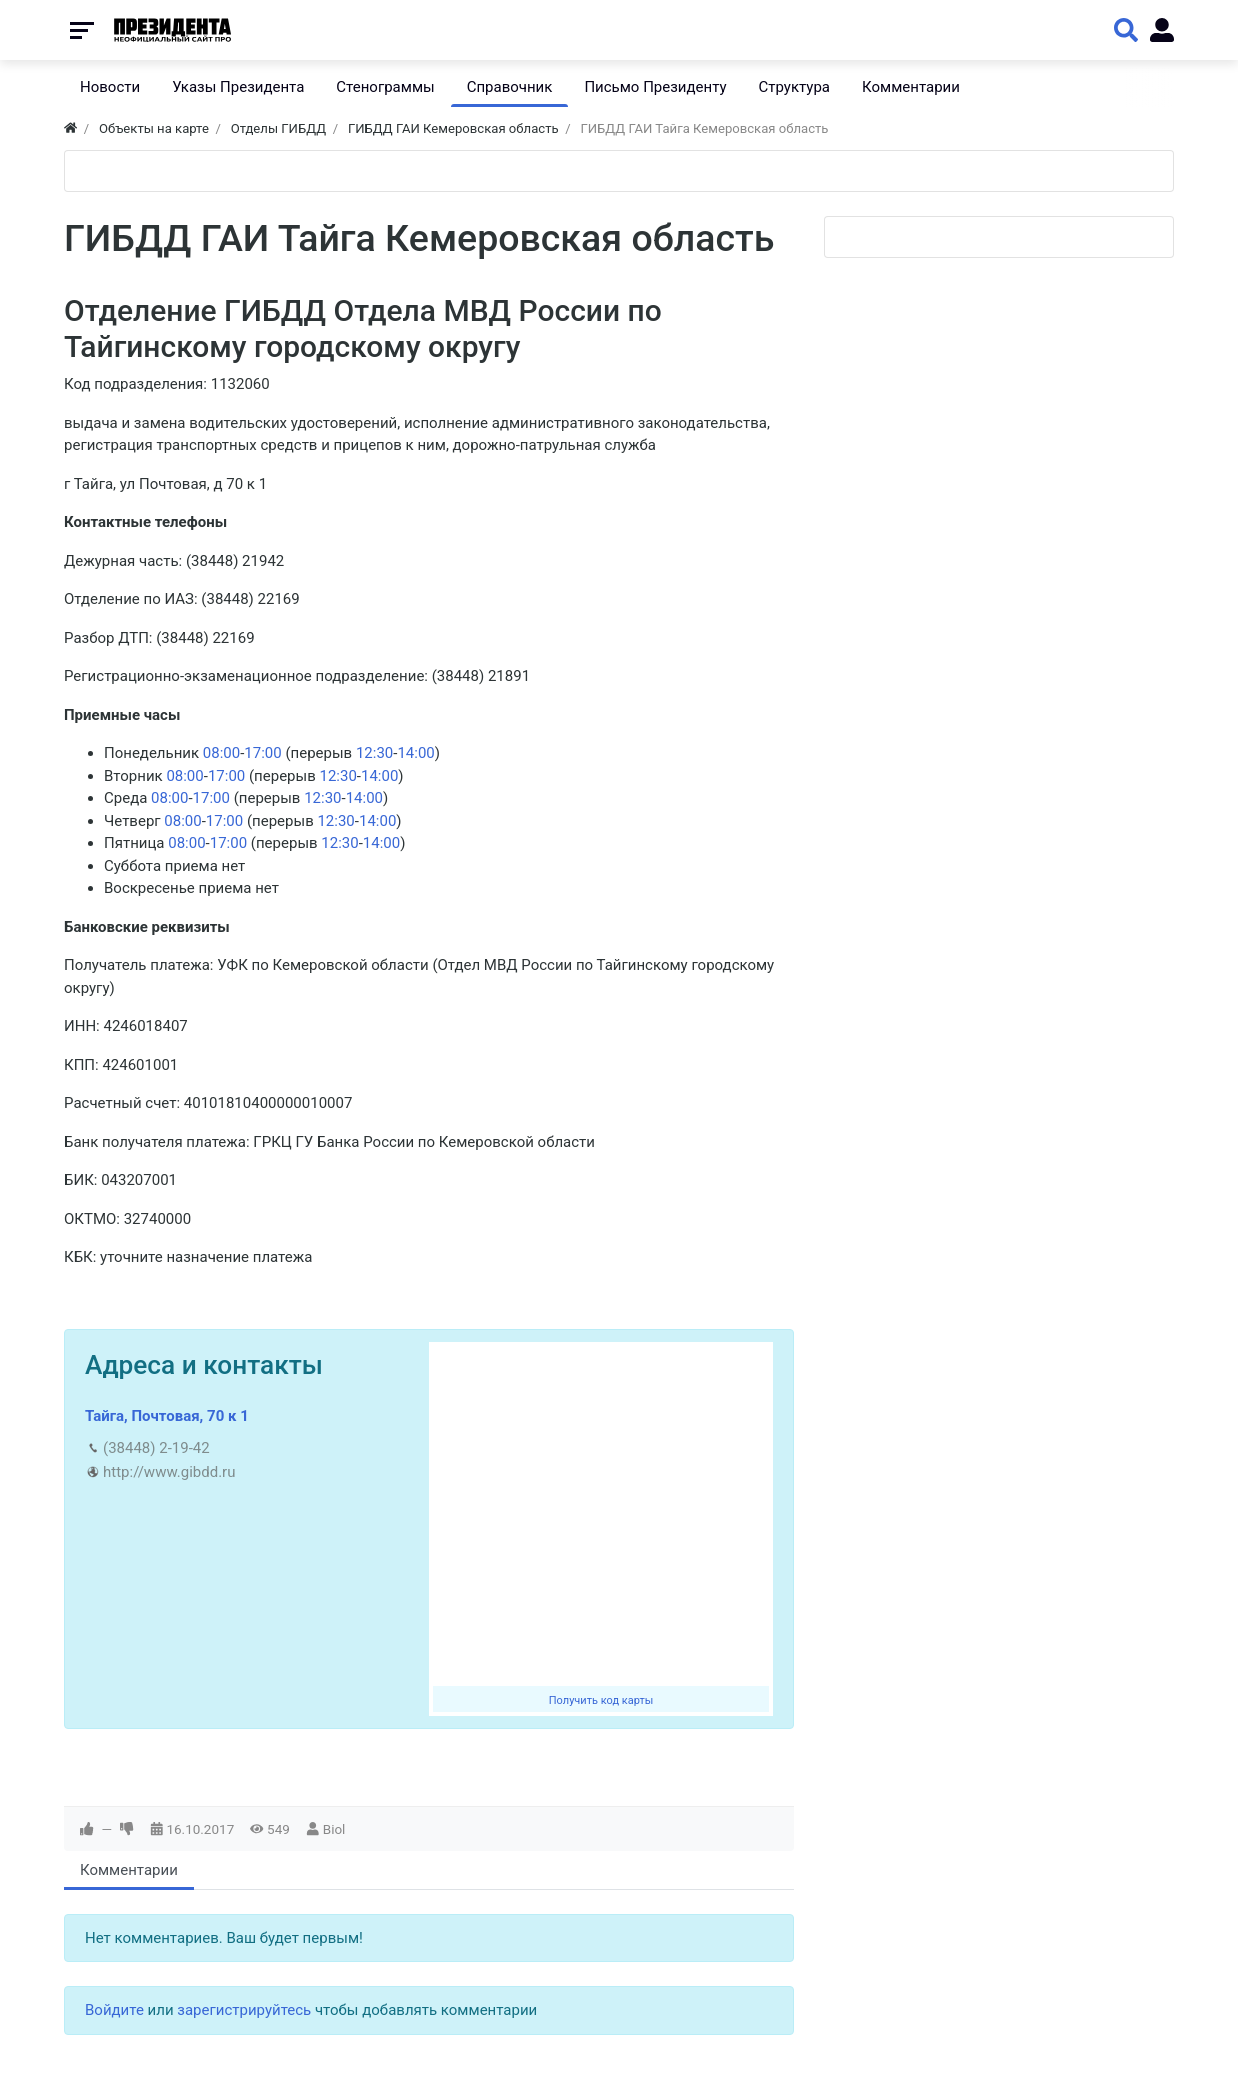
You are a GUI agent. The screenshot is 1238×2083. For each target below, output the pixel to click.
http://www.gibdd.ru (169, 1472)
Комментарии (129, 1870)
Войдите (114, 2010)
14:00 (415, 753)
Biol (334, 1829)
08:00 (221, 753)
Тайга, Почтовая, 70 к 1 (167, 1416)
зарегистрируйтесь (244, 2010)
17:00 (262, 753)
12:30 (374, 753)
